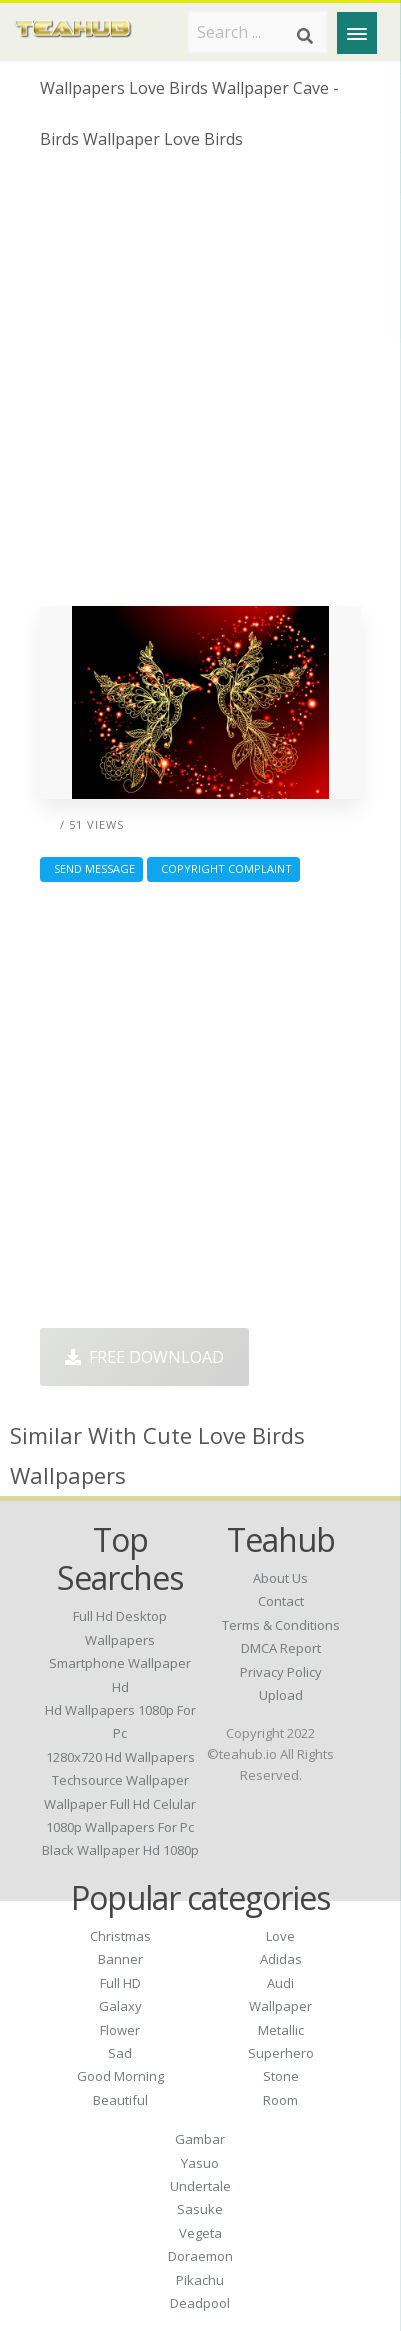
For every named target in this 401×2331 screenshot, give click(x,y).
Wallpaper (280, 2006)
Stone (281, 2076)
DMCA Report (281, 1648)
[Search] (305, 36)
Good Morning (120, 2076)
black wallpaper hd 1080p (120, 1850)
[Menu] (357, 33)
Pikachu (200, 2280)
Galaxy (120, 2006)
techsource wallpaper (120, 1780)
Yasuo (200, 2163)
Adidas (281, 1959)
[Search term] (257, 32)
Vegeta (200, 2233)
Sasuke (200, 2209)
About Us (280, 1578)
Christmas (120, 1936)
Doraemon (200, 2256)
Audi (280, 1983)
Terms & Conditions (281, 1625)
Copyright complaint (223, 868)
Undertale (200, 2186)
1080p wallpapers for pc (120, 1827)
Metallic (281, 2030)
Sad (120, 2053)
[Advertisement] (200, 385)
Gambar (200, 2139)
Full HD (120, 1983)
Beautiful (120, 2100)
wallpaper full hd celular (120, 1804)
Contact (281, 1601)
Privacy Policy (281, 1672)
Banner (120, 1959)
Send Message (91, 868)
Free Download (144, 1357)
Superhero (281, 2053)
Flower (120, 2030)
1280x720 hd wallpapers (120, 1757)
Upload (281, 1695)
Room (280, 2100)
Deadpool (200, 2303)
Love (280, 1936)
